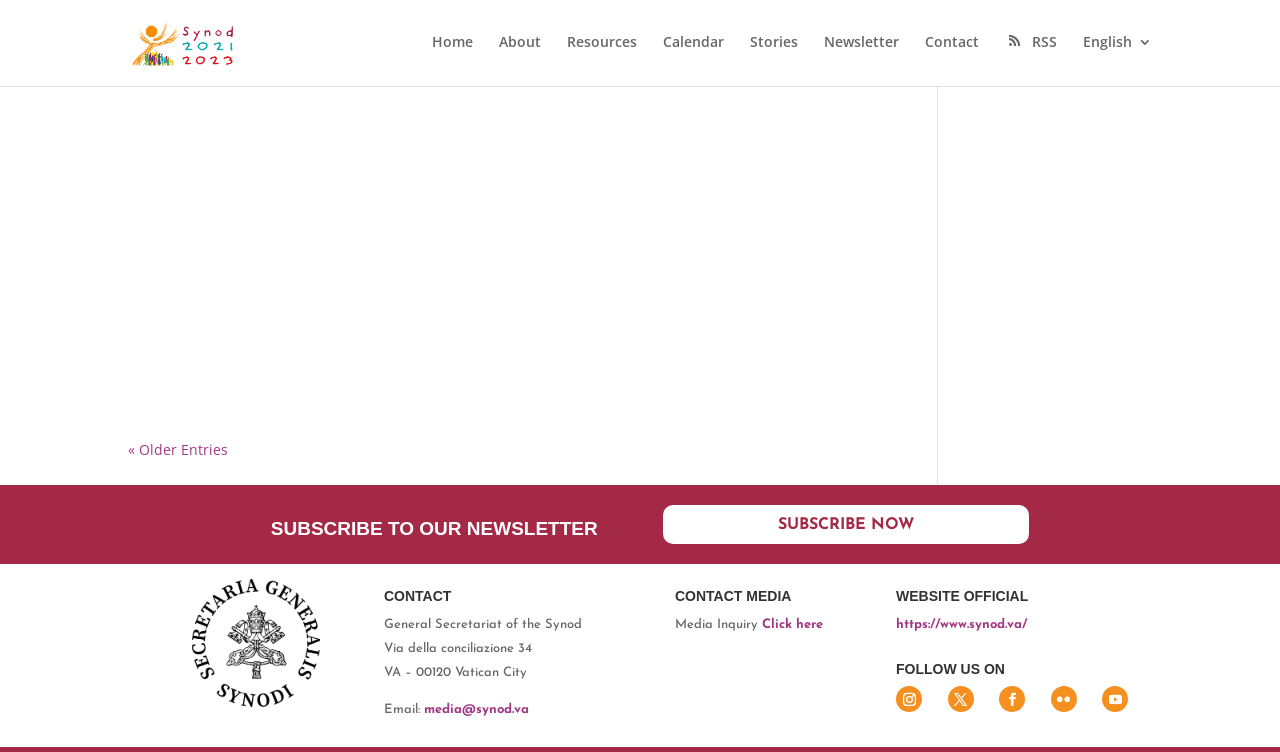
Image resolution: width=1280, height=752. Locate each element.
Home (452, 43)
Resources (602, 43)
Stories (774, 43)
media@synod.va (476, 709)
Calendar (693, 43)
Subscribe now (846, 525)
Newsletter (861, 43)
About (520, 43)
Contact (952, 43)
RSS (1031, 43)
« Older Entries (178, 449)
